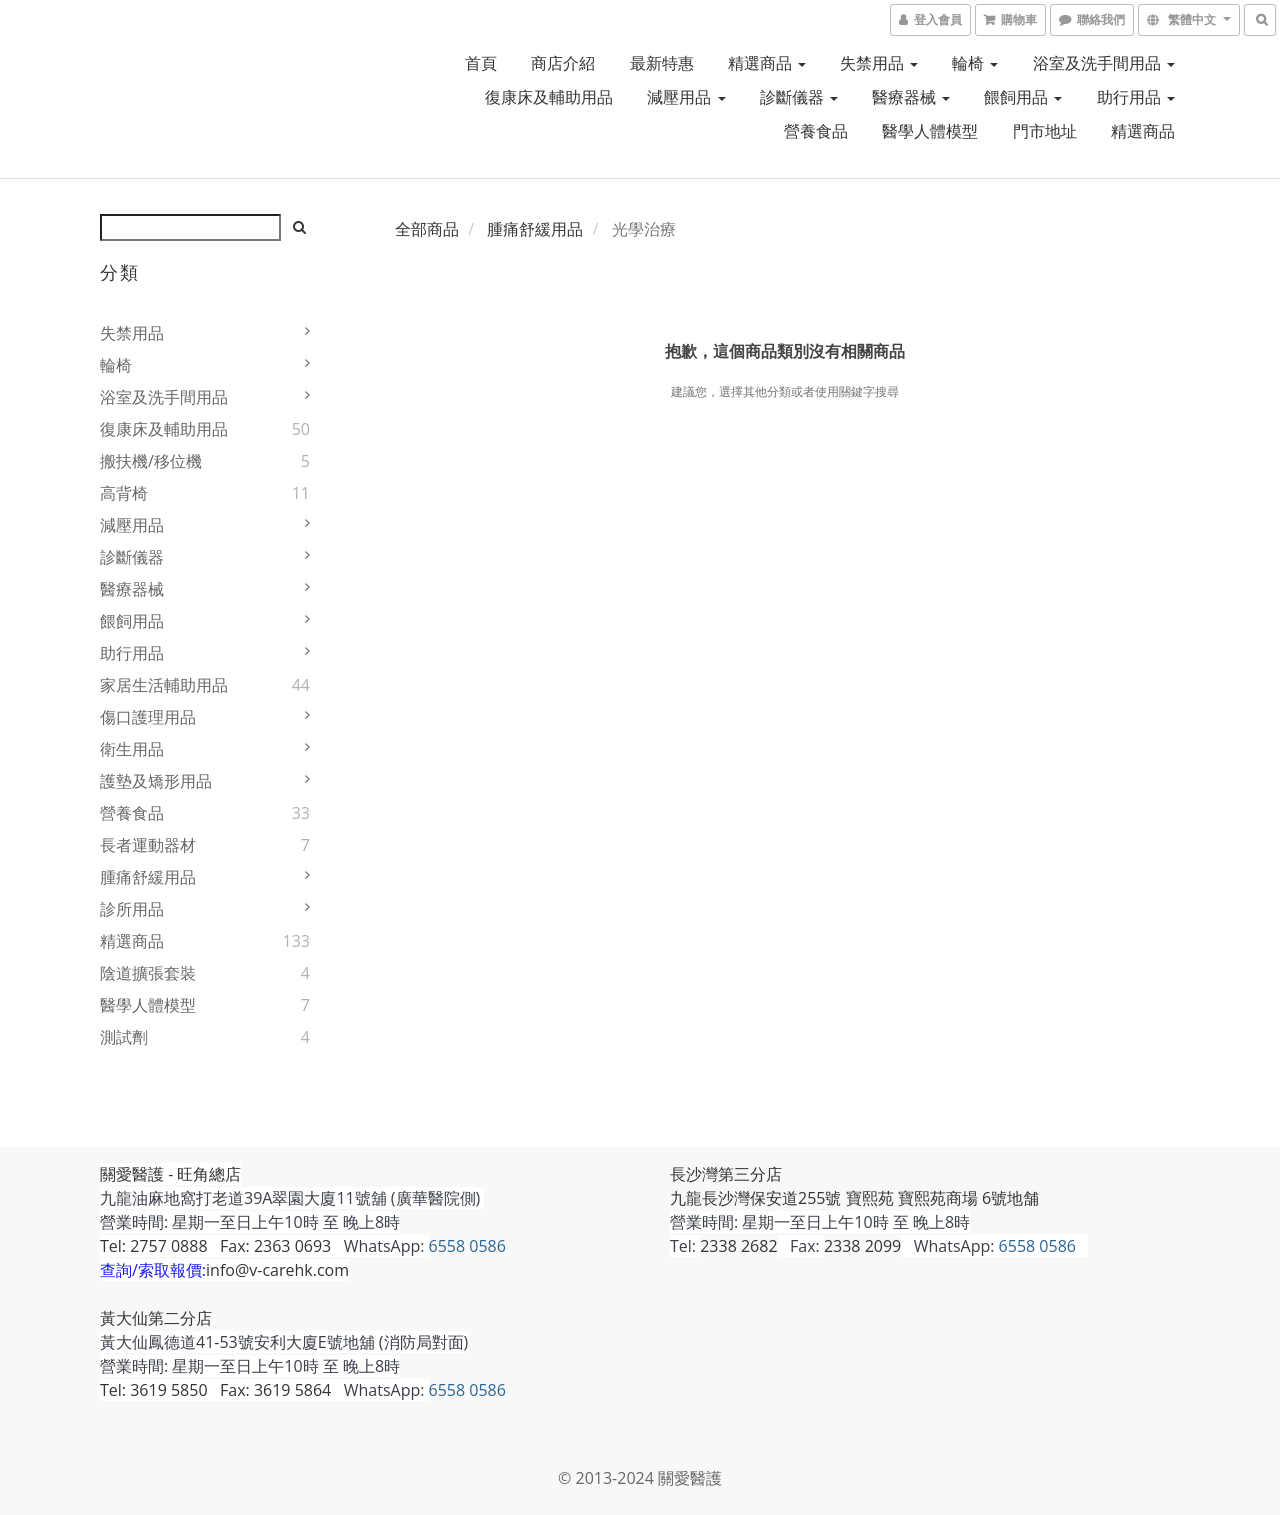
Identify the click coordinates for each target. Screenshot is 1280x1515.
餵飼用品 (1023, 97)
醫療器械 (911, 97)
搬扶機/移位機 (151, 461)
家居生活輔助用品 (164, 685)
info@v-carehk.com (277, 1270)
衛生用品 (132, 749)
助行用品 (1136, 97)
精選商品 (767, 63)
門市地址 (1045, 131)
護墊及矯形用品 (156, 781)
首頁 (481, 63)
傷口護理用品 (148, 717)
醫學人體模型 (930, 131)
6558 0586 (467, 1246)
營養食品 (816, 131)
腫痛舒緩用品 (148, 877)
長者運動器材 (148, 845)
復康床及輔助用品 (549, 97)
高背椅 (124, 493)
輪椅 (975, 63)
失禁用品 (879, 63)
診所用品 (132, 909)
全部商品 (427, 229)
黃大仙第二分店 (156, 1318)
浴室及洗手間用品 (1104, 63)
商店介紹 (563, 63)
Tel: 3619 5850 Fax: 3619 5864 (215, 1390)
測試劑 (124, 1037)
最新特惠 (662, 63)
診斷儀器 (799, 97)
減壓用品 (686, 97)
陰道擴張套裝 (148, 973)
